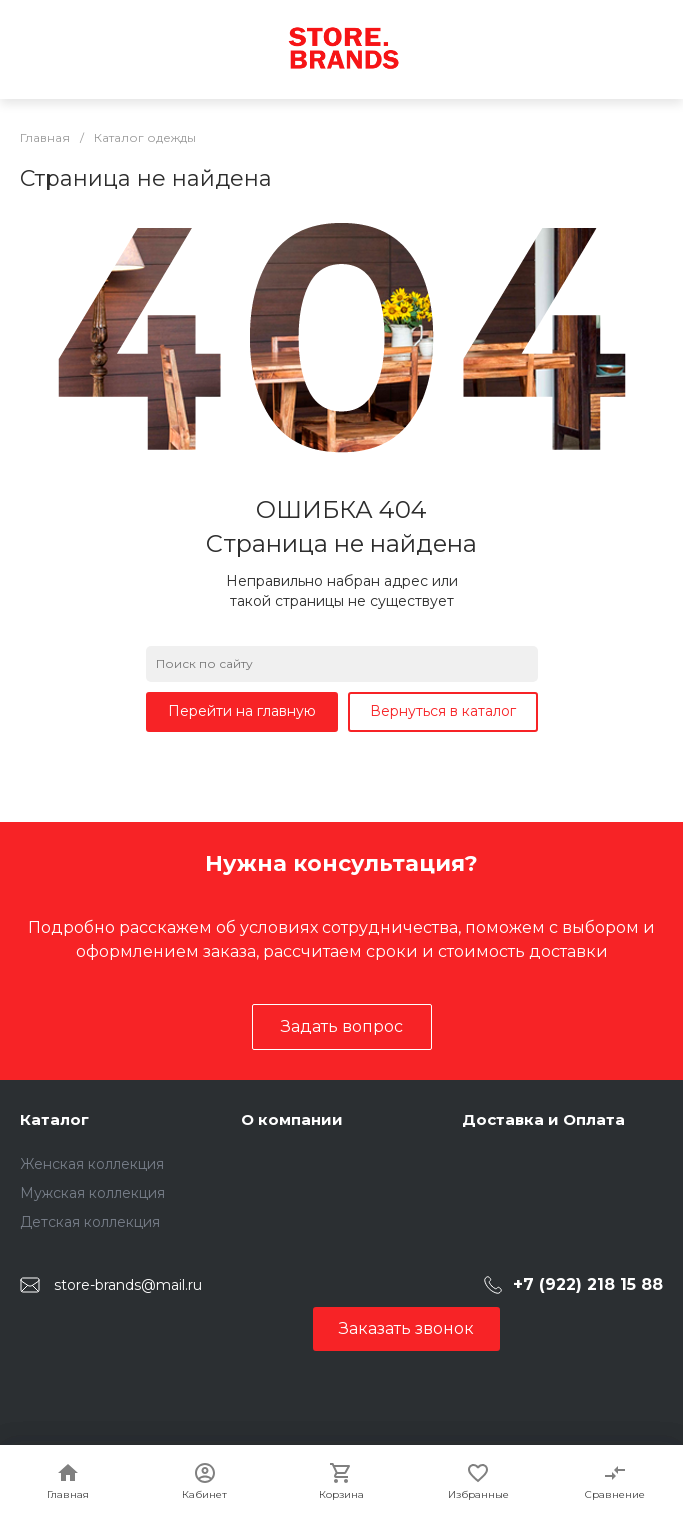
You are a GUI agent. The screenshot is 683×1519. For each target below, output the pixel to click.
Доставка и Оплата (543, 1119)
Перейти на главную (242, 711)
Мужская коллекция (92, 1193)
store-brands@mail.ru (128, 1285)
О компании (292, 1119)
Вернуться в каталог (443, 711)
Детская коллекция (90, 1222)
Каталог (54, 1119)
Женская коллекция (92, 1164)
